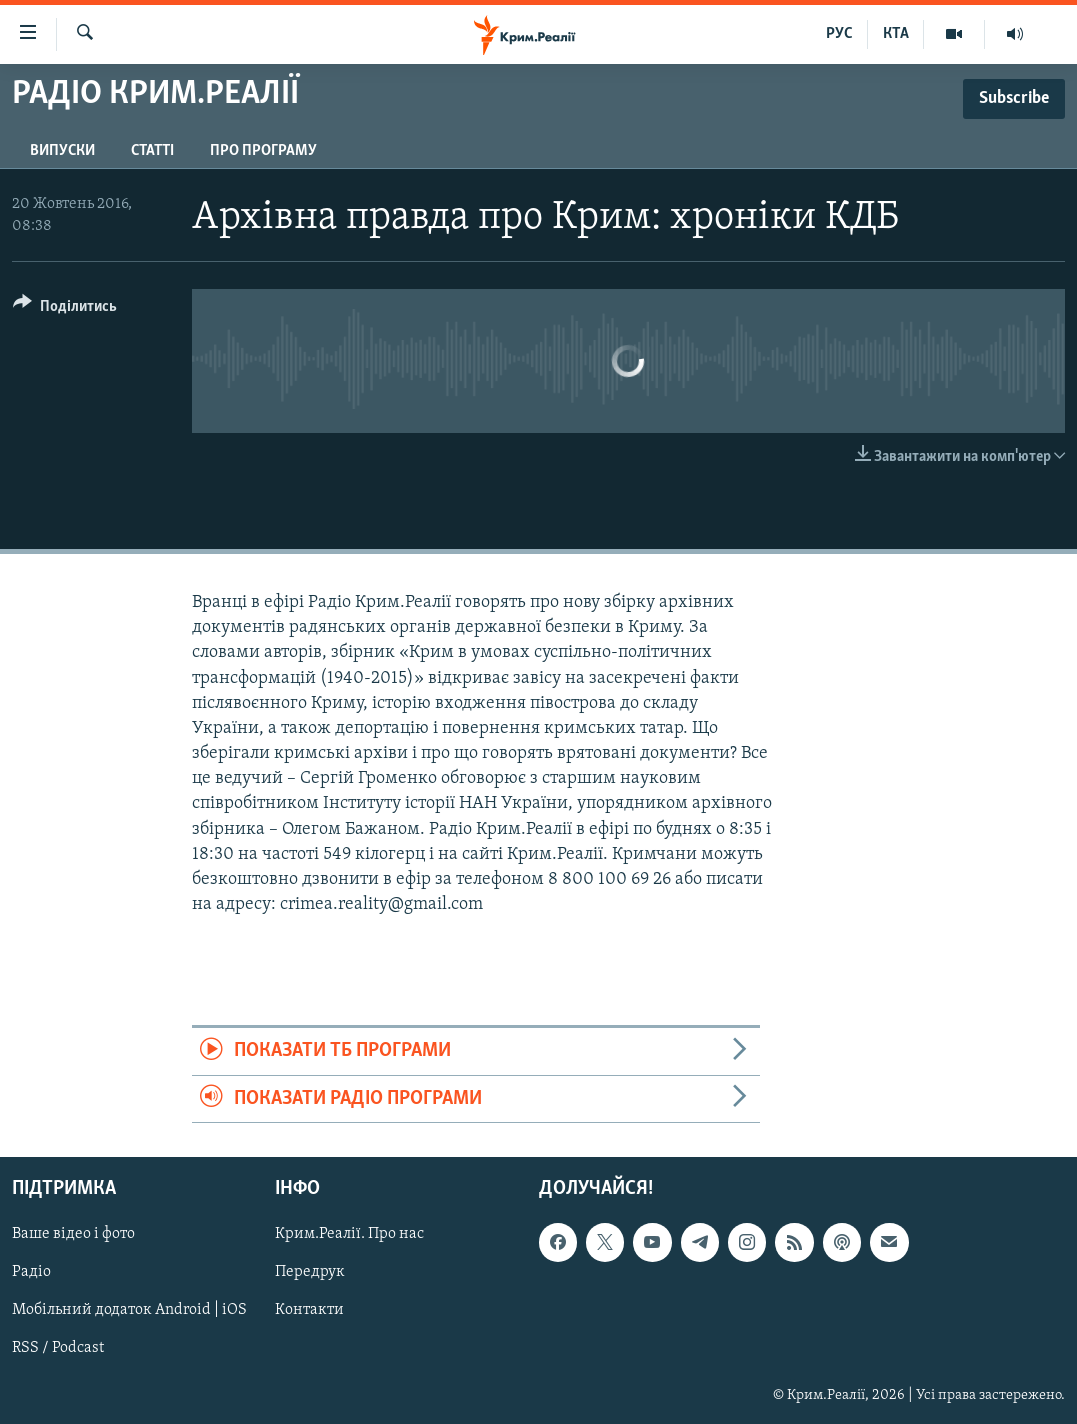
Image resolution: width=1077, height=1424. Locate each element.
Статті (152, 151)
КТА (896, 34)
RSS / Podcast (58, 1349)
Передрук (310, 1273)
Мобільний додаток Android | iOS (129, 1311)
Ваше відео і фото (73, 1234)
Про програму (263, 151)
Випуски (62, 151)
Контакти (309, 1311)
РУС (839, 34)
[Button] (65, 309)
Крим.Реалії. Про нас (349, 1234)
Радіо (31, 1273)
